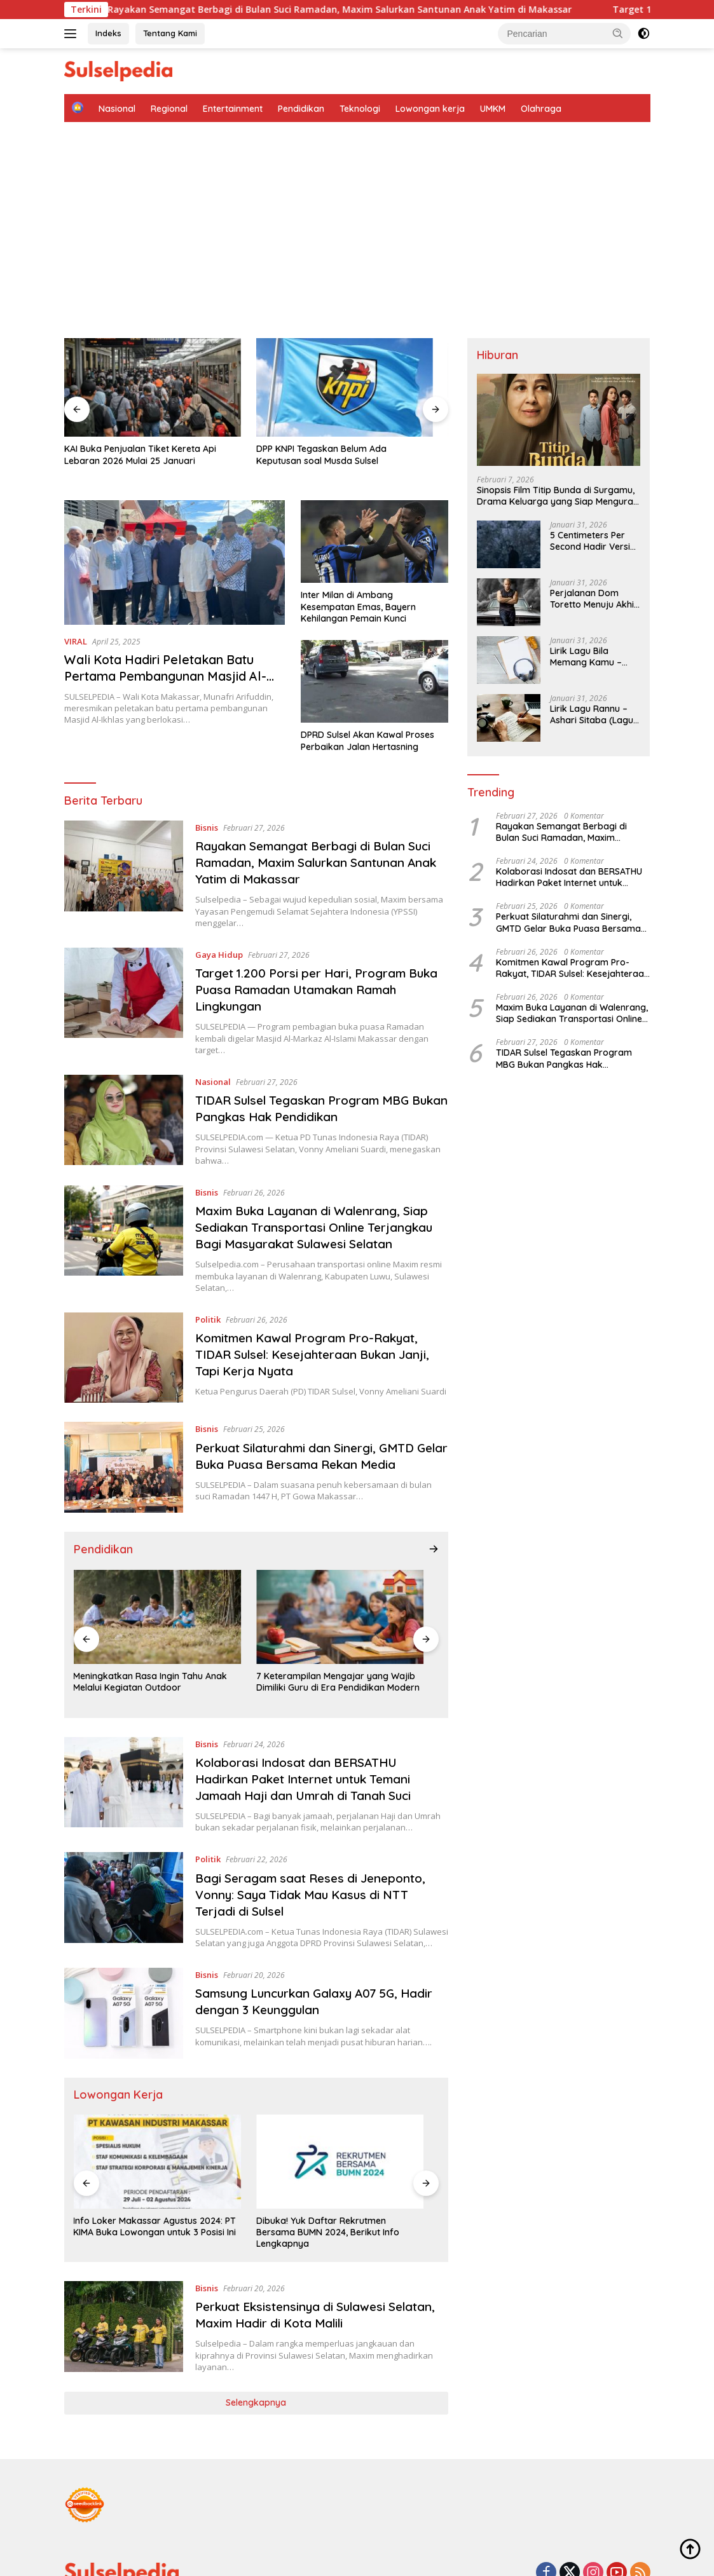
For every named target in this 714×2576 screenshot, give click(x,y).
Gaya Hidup (220, 921)
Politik (208, 1286)
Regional (169, 108)
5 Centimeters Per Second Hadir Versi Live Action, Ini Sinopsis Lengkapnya (595, 540)
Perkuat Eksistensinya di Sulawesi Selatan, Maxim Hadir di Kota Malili (302, 2230)
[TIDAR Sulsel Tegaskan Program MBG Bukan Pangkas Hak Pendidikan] (123, 1087)
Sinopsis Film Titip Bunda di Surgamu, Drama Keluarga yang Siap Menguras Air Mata (557, 495)
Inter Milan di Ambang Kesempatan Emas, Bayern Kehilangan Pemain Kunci (358, 574)
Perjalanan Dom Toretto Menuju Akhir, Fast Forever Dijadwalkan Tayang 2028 (595, 598)
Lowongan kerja (430, 108)
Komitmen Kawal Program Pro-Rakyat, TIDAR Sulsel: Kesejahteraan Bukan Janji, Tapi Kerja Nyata (321, 1321)
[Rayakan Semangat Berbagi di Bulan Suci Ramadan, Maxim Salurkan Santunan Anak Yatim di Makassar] (123, 841)
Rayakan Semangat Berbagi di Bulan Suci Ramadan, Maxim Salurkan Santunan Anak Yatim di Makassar (373, 9)
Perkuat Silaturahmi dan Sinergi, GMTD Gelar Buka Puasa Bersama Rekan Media (321, 1423)
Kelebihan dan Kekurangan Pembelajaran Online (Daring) (371, 1623)
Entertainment (233, 108)
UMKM (492, 108)
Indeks (108, 33)
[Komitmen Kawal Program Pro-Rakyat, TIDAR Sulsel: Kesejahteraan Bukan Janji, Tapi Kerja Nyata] (123, 1324)
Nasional (117, 108)
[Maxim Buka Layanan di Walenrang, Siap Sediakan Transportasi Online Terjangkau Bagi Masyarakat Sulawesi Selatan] (123, 1206)
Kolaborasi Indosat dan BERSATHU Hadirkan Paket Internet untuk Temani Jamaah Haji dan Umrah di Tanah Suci (311, 1714)
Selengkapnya (256, 2318)
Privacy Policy (413, 2526)
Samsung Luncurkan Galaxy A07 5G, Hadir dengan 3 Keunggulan (322, 1949)
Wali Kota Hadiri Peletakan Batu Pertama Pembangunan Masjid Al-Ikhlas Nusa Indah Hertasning (167, 642)
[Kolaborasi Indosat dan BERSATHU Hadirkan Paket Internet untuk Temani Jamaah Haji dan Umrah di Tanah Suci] (123, 1720)
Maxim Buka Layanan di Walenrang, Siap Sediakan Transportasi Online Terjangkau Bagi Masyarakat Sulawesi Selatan (319, 1194)
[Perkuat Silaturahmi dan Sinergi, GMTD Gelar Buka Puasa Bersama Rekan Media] (123, 1434)
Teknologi (360, 108)
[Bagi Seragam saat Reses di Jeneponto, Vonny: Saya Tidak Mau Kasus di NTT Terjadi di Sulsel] (123, 1842)
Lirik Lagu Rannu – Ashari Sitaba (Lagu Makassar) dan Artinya (591, 714)
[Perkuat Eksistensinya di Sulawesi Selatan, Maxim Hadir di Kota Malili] (123, 2243)
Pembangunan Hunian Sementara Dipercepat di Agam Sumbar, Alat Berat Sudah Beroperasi (385, 428)
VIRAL (75, 608)
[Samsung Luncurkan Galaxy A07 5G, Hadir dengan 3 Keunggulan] (123, 1960)
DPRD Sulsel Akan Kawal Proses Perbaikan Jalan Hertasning (367, 708)
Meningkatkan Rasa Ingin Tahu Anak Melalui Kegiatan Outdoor (126, 1623)
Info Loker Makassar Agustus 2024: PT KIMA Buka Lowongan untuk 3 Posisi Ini (124, 2147)
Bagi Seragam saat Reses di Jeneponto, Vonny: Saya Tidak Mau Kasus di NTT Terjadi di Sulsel (317, 1830)
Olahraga (541, 108)
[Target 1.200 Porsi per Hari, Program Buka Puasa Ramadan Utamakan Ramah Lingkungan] (123, 969)
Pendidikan (301, 108)
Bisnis (207, 794)
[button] (618, 33)
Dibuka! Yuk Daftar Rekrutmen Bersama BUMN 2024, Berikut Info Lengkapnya (251, 2147)
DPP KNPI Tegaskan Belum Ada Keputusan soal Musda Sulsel (255, 428)
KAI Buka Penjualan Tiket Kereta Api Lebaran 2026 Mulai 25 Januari (117, 428)
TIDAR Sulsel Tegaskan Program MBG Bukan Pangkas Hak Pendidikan (310, 1076)
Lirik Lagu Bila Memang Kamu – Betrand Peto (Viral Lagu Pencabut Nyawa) (590, 656)
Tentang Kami (170, 33)
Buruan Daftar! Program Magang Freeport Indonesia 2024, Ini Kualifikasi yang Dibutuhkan (379, 2147)
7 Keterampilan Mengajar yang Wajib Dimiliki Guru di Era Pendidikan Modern (254, 1623)
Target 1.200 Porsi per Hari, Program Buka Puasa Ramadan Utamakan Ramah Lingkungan (319, 956)
